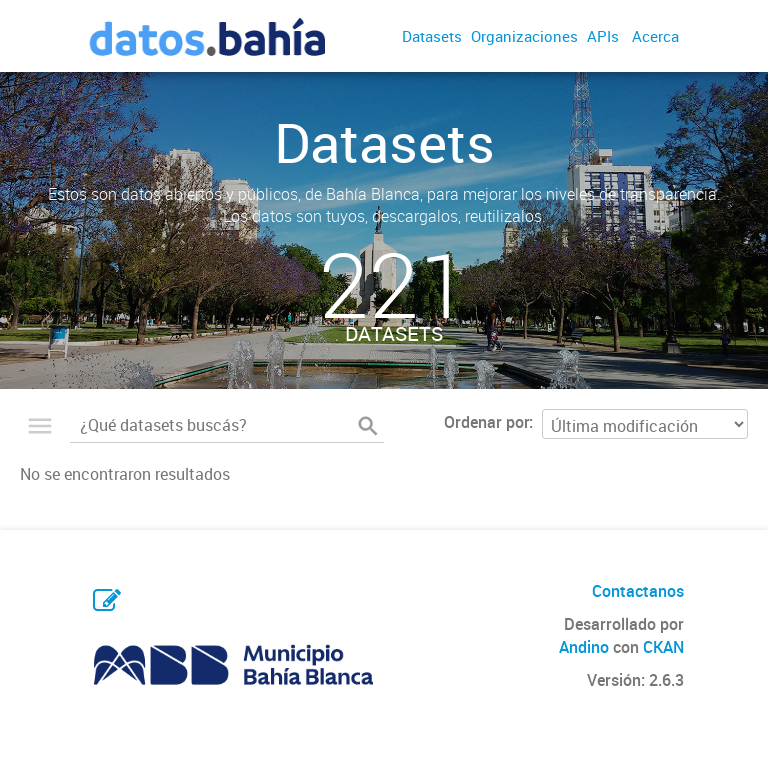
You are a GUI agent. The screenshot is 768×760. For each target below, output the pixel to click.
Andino (584, 647)
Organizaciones (524, 36)
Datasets (432, 36)
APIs (603, 36)
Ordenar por (486, 422)
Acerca (655, 36)
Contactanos (638, 591)
